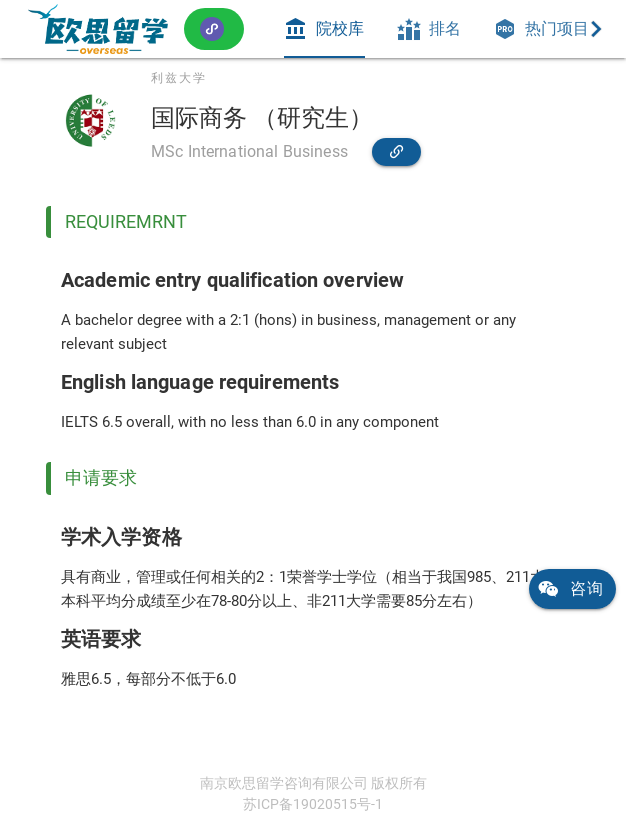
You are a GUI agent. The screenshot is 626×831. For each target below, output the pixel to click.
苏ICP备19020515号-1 (313, 804)
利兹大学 (179, 78)
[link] (98, 29)
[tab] (324, 29)
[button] (214, 28)
